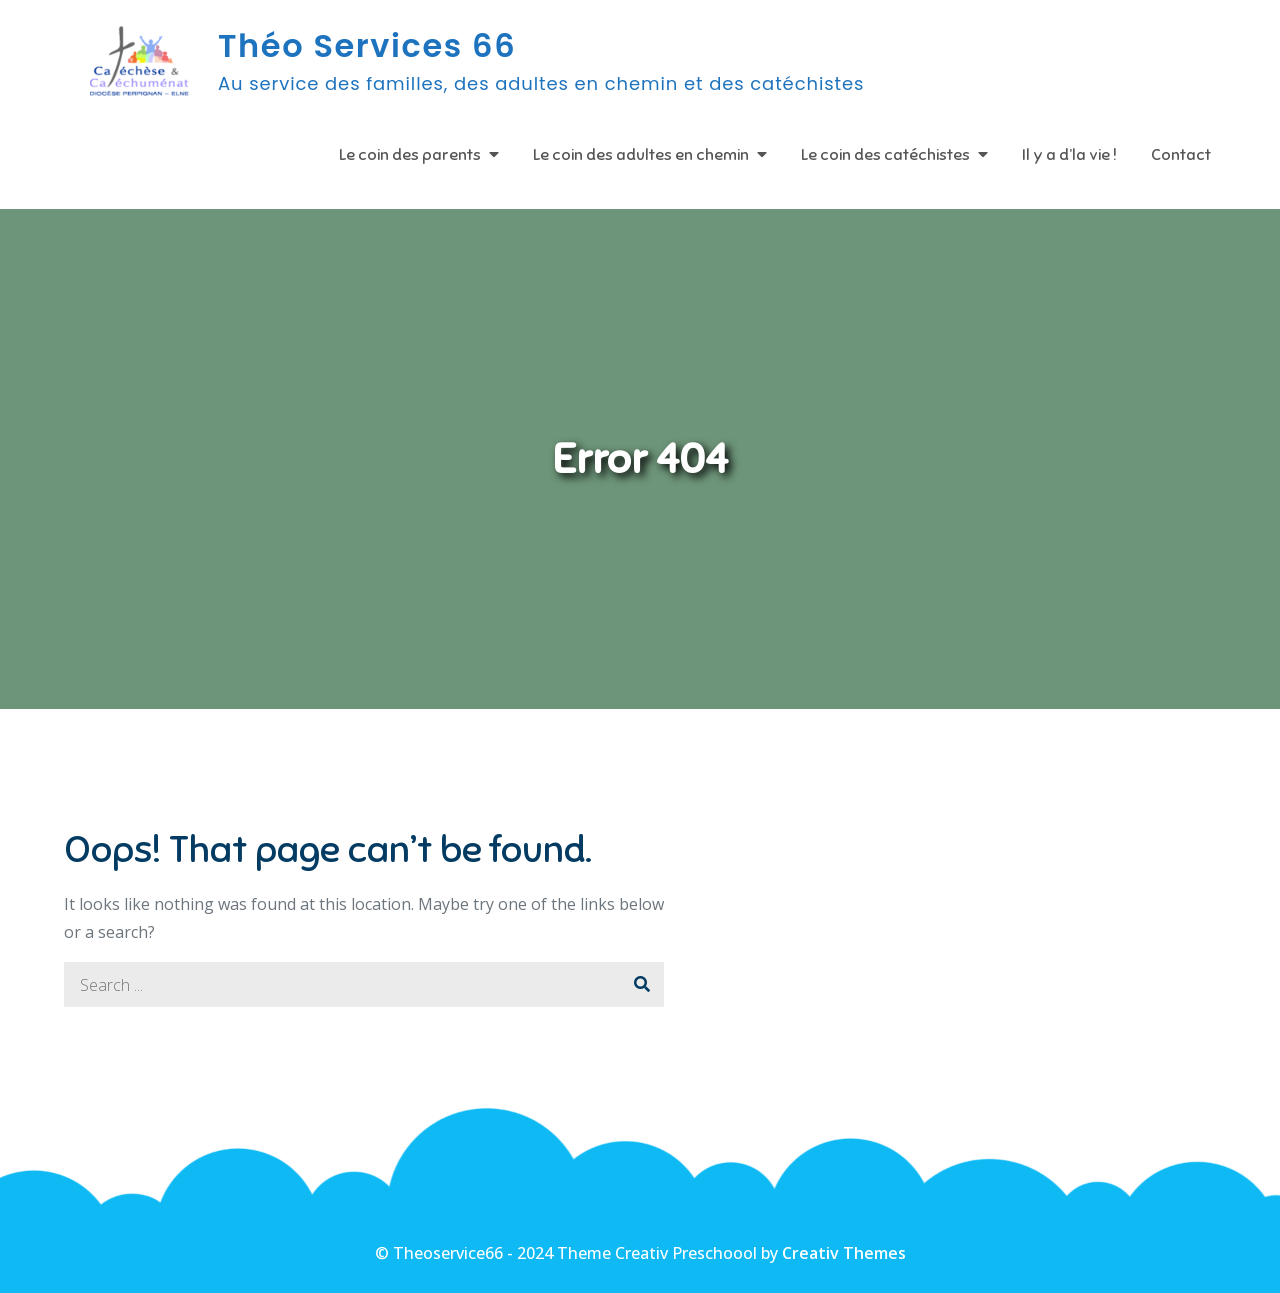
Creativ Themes (844, 1253)
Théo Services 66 (367, 45)
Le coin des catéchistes (885, 155)
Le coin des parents (410, 155)
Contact (1181, 155)
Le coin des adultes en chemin (641, 155)
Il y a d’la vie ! (1069, 155)
